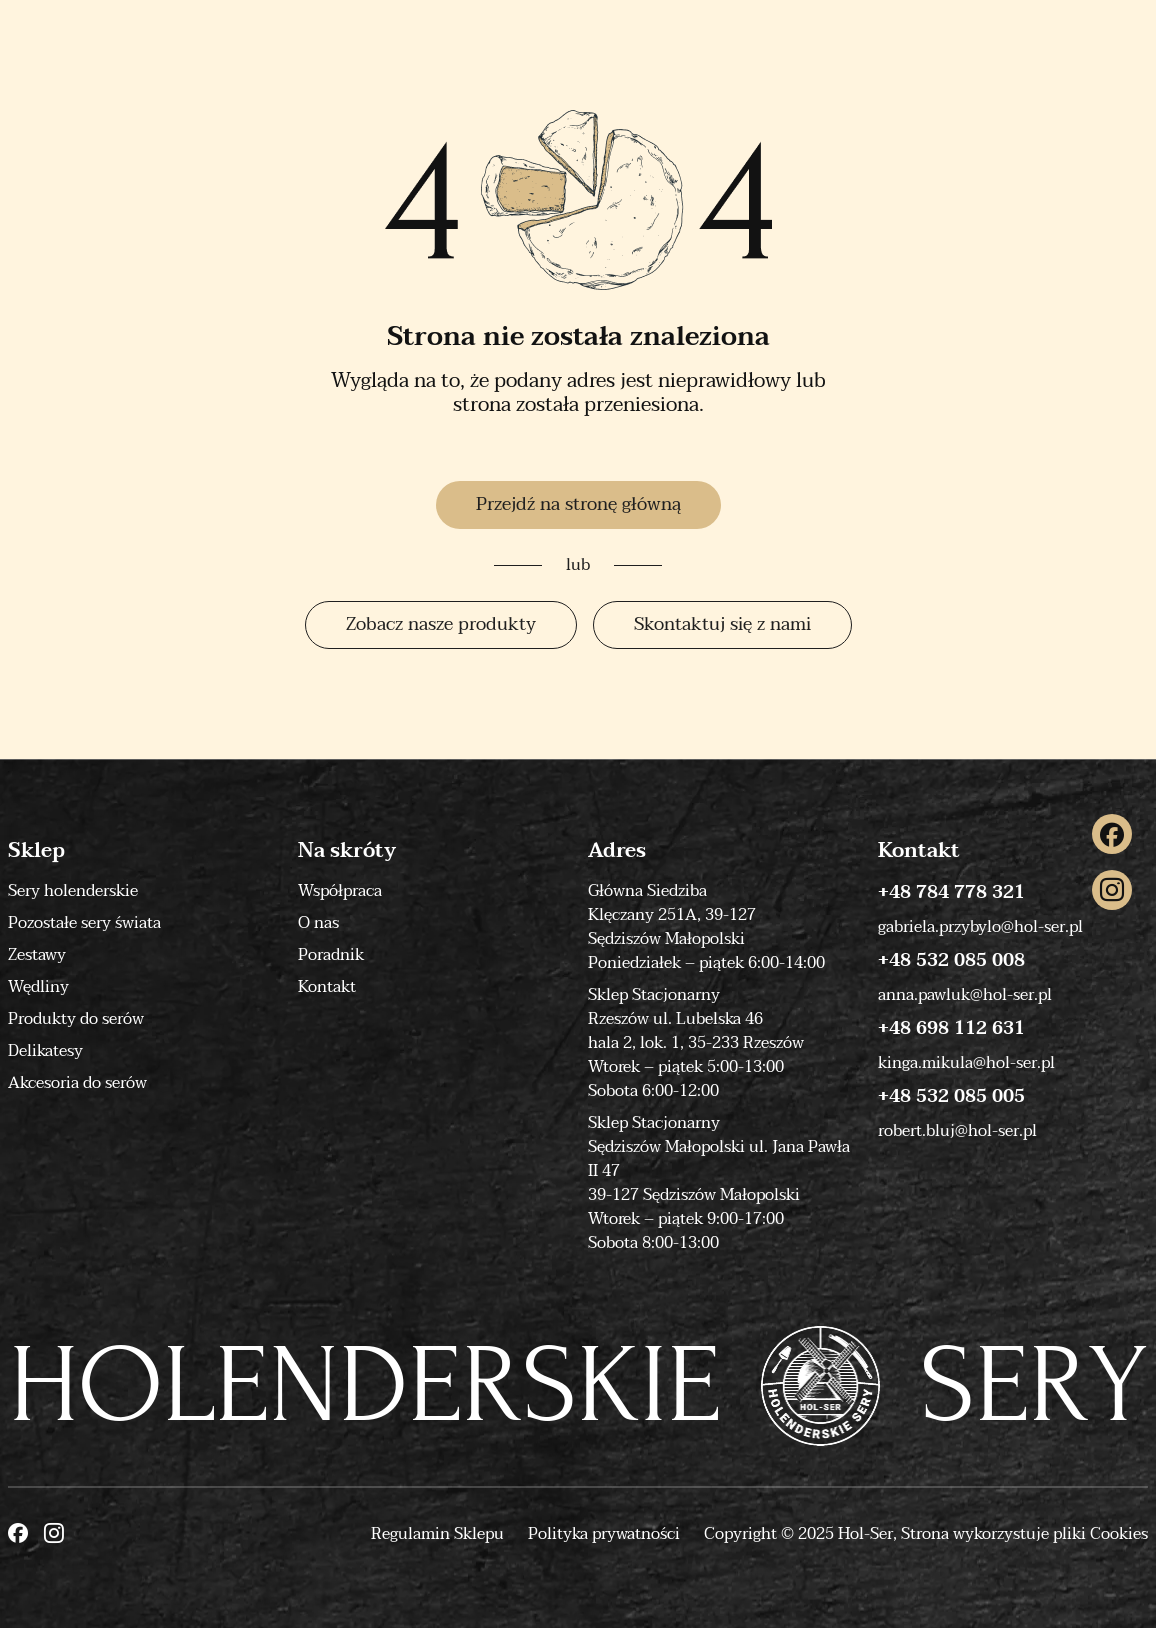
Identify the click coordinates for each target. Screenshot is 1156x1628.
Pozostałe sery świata (84, 923)
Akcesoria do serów (77, 1083)
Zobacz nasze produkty (441, 624)
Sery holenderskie (73, 891)
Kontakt (327, 987)
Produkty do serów (76, 1019)
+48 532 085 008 (951, 961)
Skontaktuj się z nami (722, 624)
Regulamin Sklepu (437, 1534)
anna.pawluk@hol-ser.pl (965, 995)
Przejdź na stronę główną (578, 504)
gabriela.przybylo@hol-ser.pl (980, 927)
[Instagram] (1112, 890)
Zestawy (37, 955)
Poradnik (331, 955)
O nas (318, 923)
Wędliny (38, 987)
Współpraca (340, 891)
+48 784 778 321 (951, 893)
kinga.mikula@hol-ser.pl (966, 1063)
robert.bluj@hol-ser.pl (957, 1131)
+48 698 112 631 (951, 1029)
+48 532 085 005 (951, 1097)
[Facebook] (1112, 834)
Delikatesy (45, 1051)
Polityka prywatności (604, 1534)
